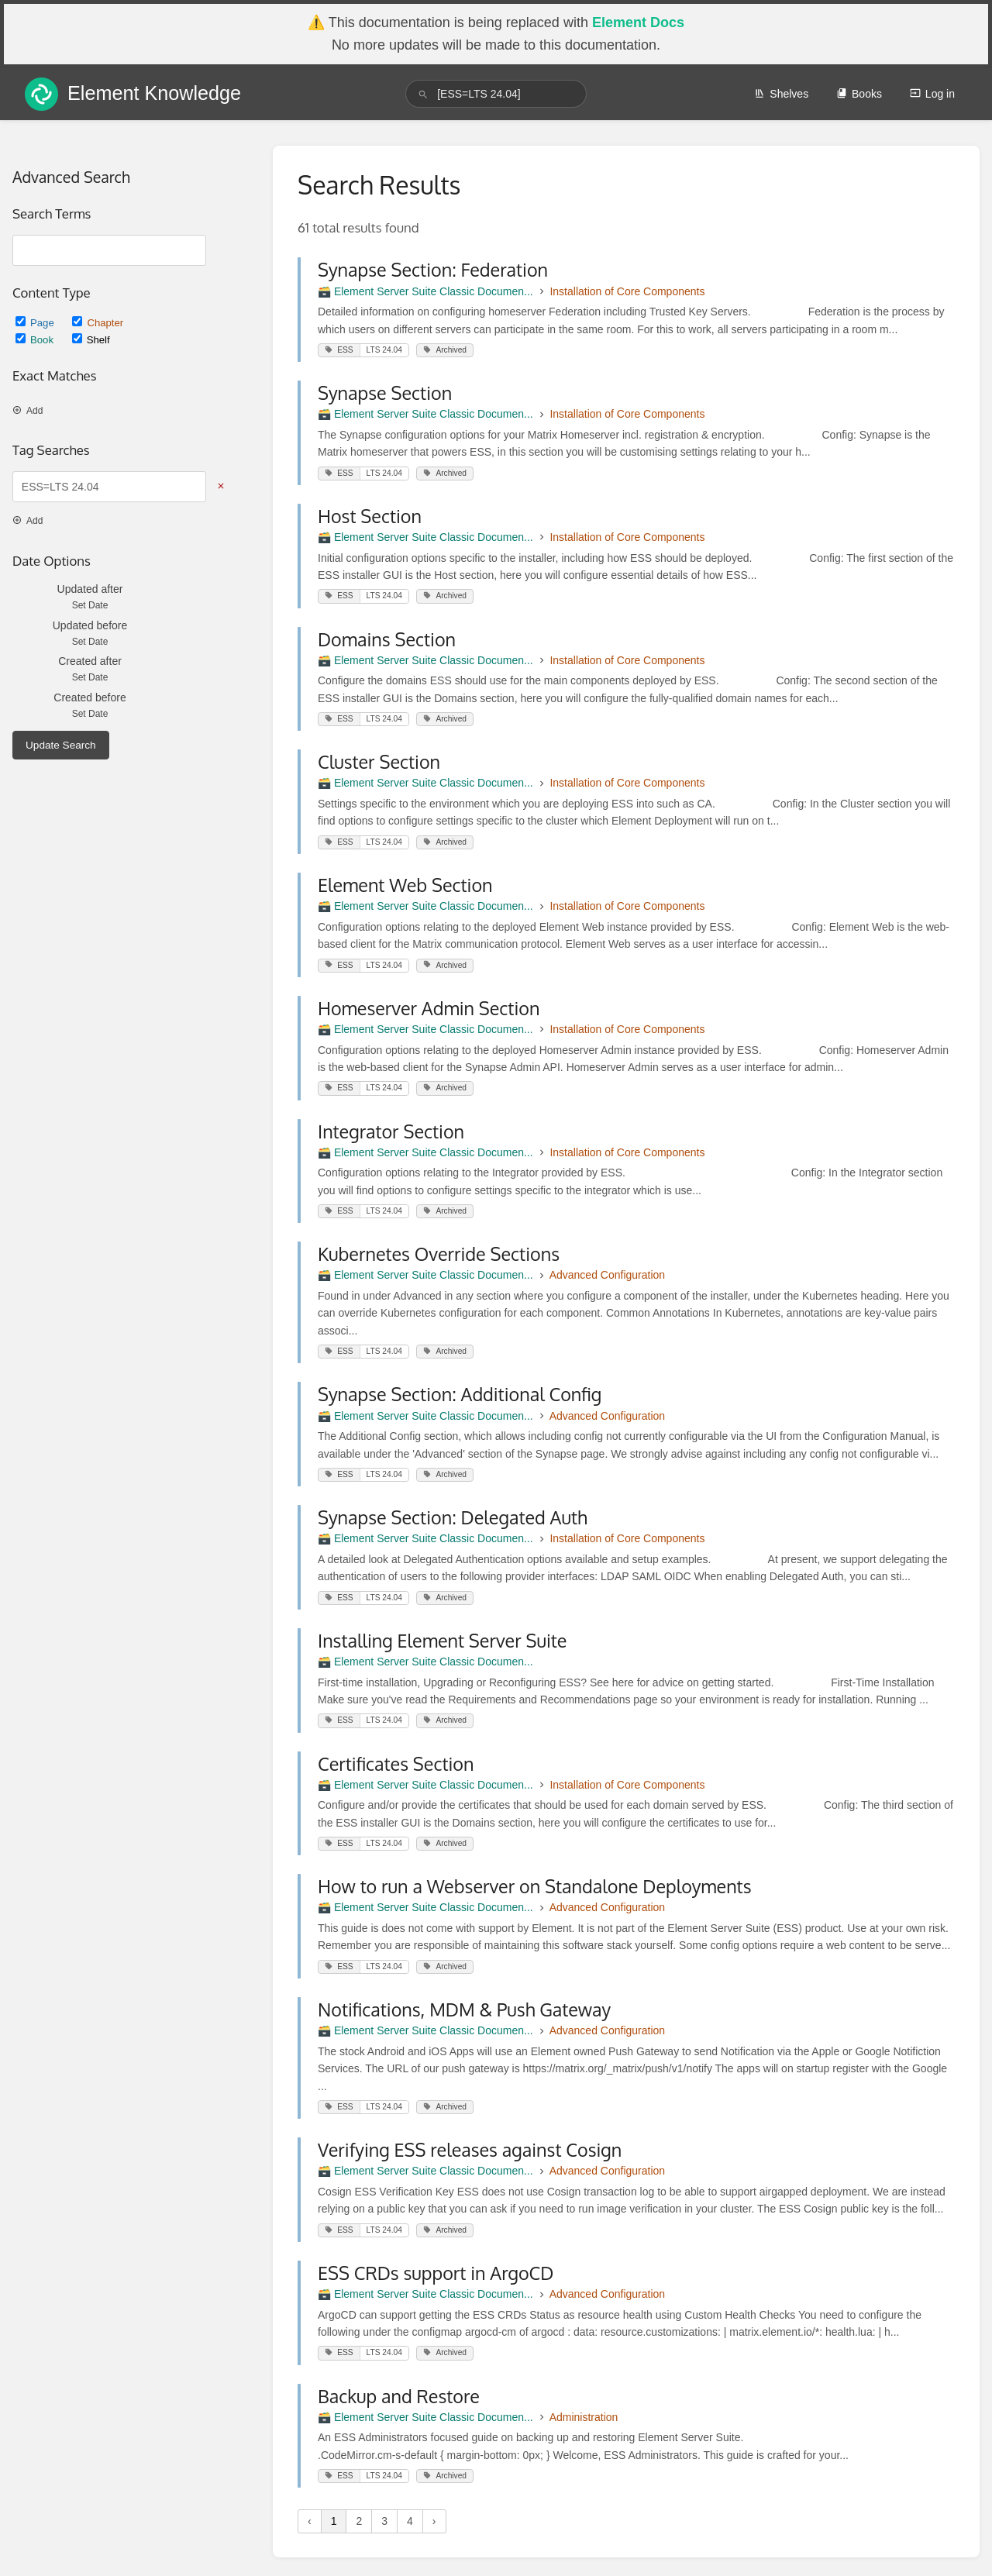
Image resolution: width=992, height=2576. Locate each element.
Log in (932, 94)
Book (36, 340)
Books (859, 94)
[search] (496, 94)
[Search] (423, 94)
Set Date (90, 605)
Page (36, 323)
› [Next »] (434, 2521)
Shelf (91, 340)
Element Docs (638, 22)
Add (27, 410)
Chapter (97, 323)
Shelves (781, 94)
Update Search (61, 745)
